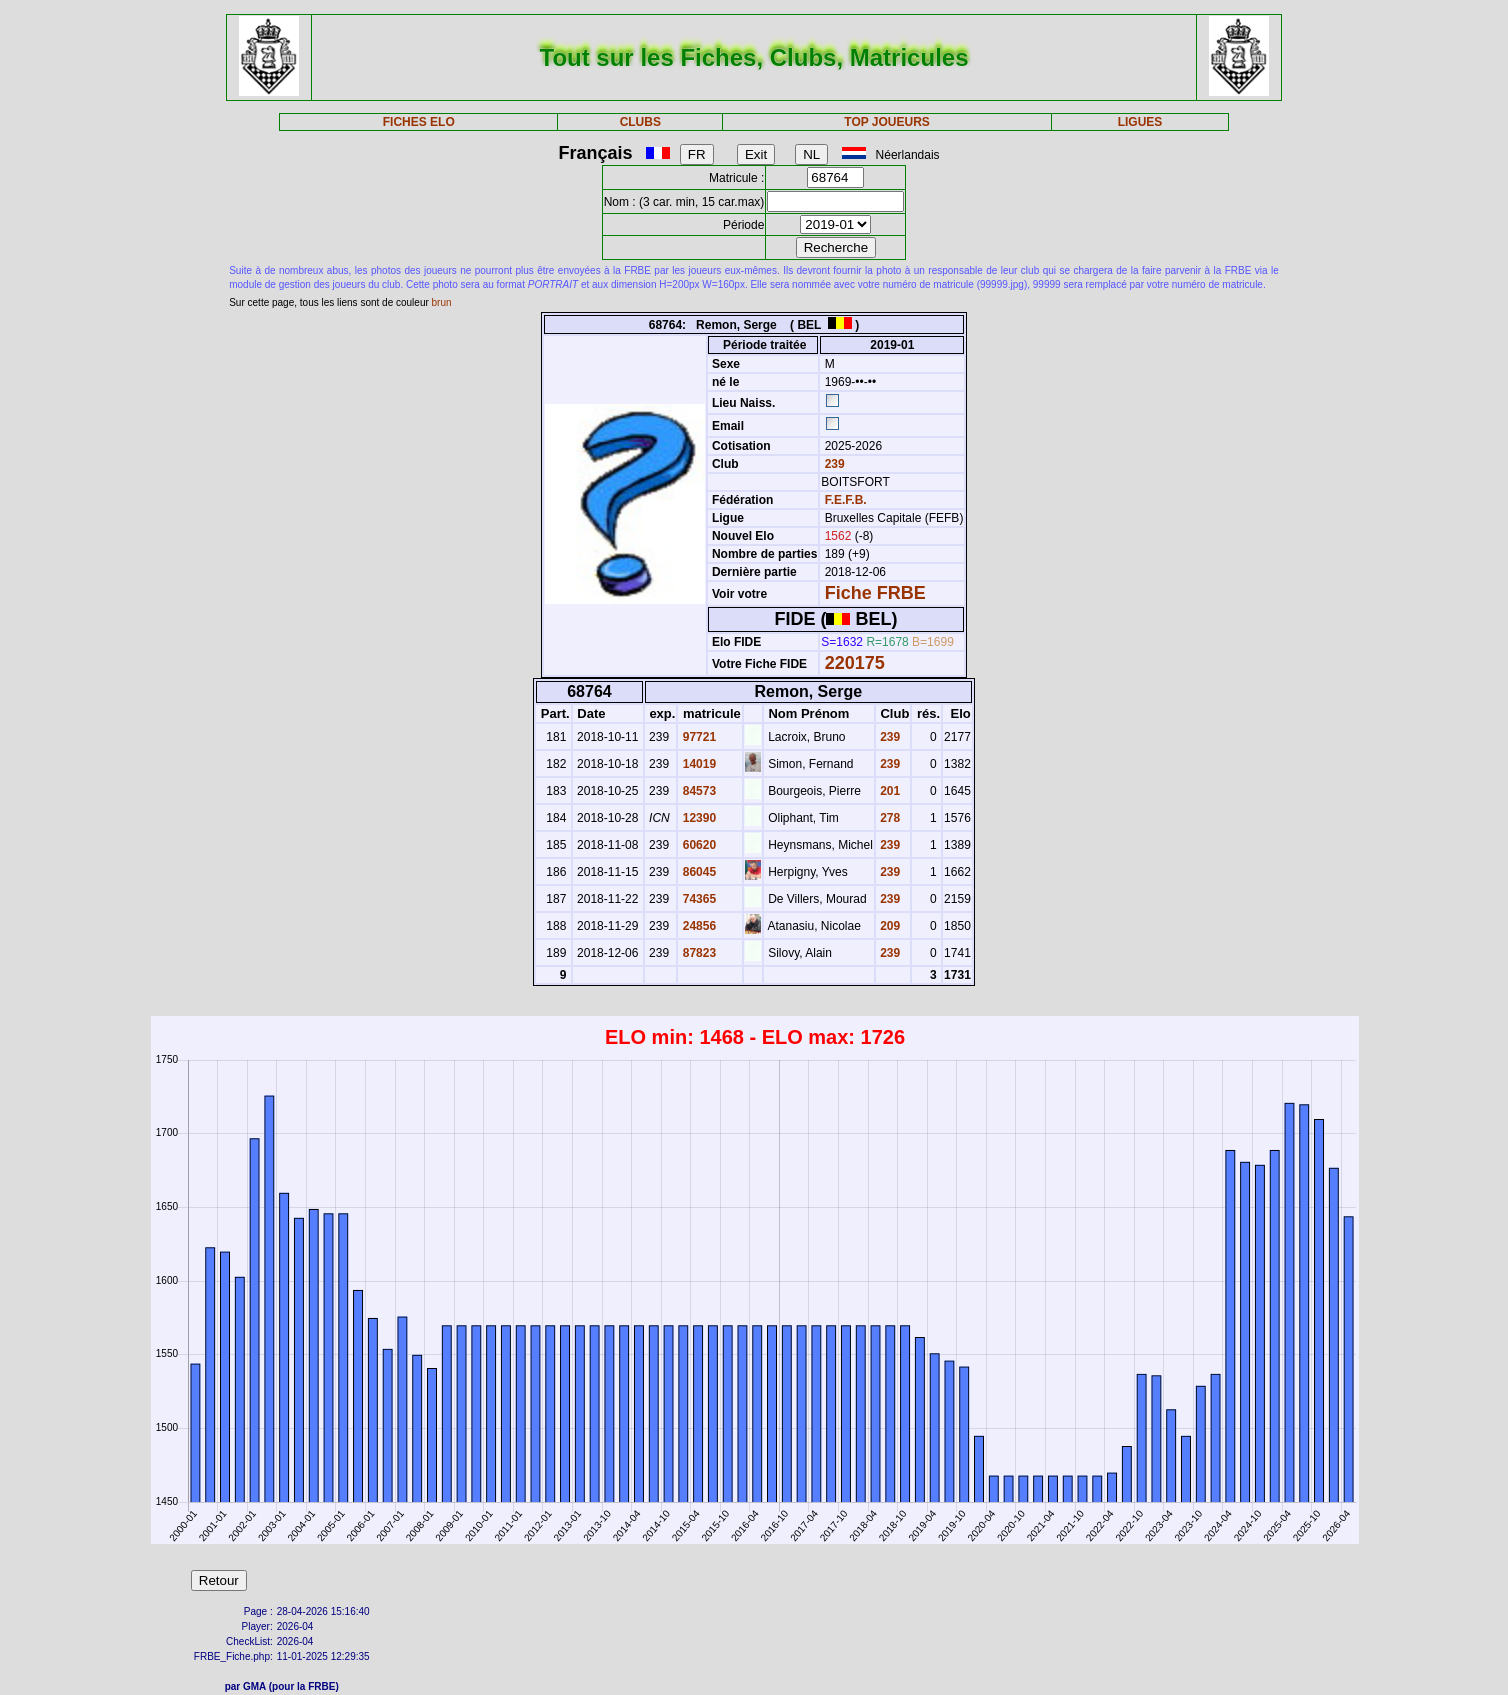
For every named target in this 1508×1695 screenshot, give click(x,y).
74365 (697, 899)
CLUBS (640, 122)
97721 (697, 737)
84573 (697, 791)
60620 (697, 845)
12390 (697, 818)
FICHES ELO (419, 122)
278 (888, 818)
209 (888, 926)
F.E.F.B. (846, 500)
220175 (855, 663)
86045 (697, 872)
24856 (697, 926)
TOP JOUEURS (887, 122)
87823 (697, 953)
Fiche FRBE (875, 593)
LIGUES (1140, 122)
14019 (697, 764)
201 (888, 791)
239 (832, 464)
